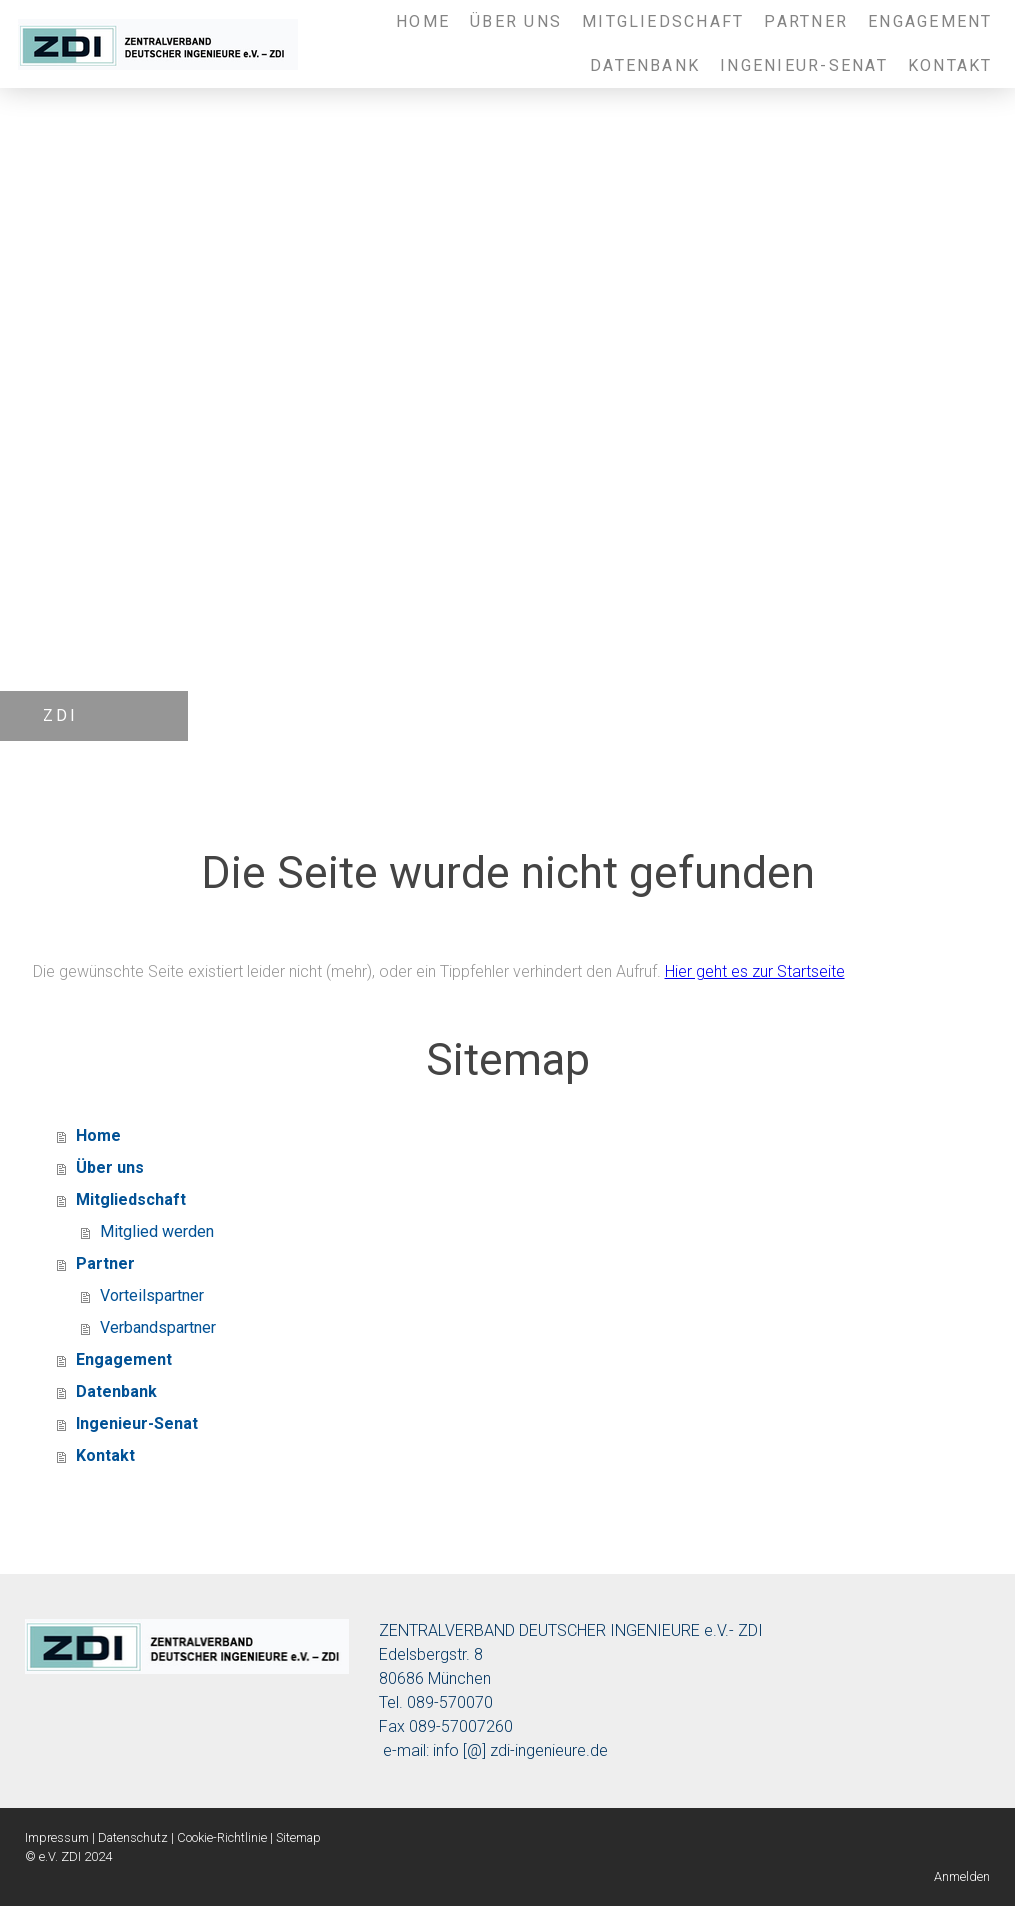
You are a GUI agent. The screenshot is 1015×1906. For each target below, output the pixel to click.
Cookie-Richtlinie (222, 1837)
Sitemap (298, 1837)
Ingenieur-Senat (804, 65)
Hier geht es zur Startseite (755, 971)
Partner (806, 21)
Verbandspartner (158, 1327)
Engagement (930, 21)
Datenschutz (133, 1837)
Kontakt (950, 65)
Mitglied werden (157, 1231)
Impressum (57, 1837)
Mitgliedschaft (663, 21)
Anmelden (962, 1876)
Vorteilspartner (152, 1295)
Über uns (516, 21)
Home (423, 21)
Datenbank (645, 65)
